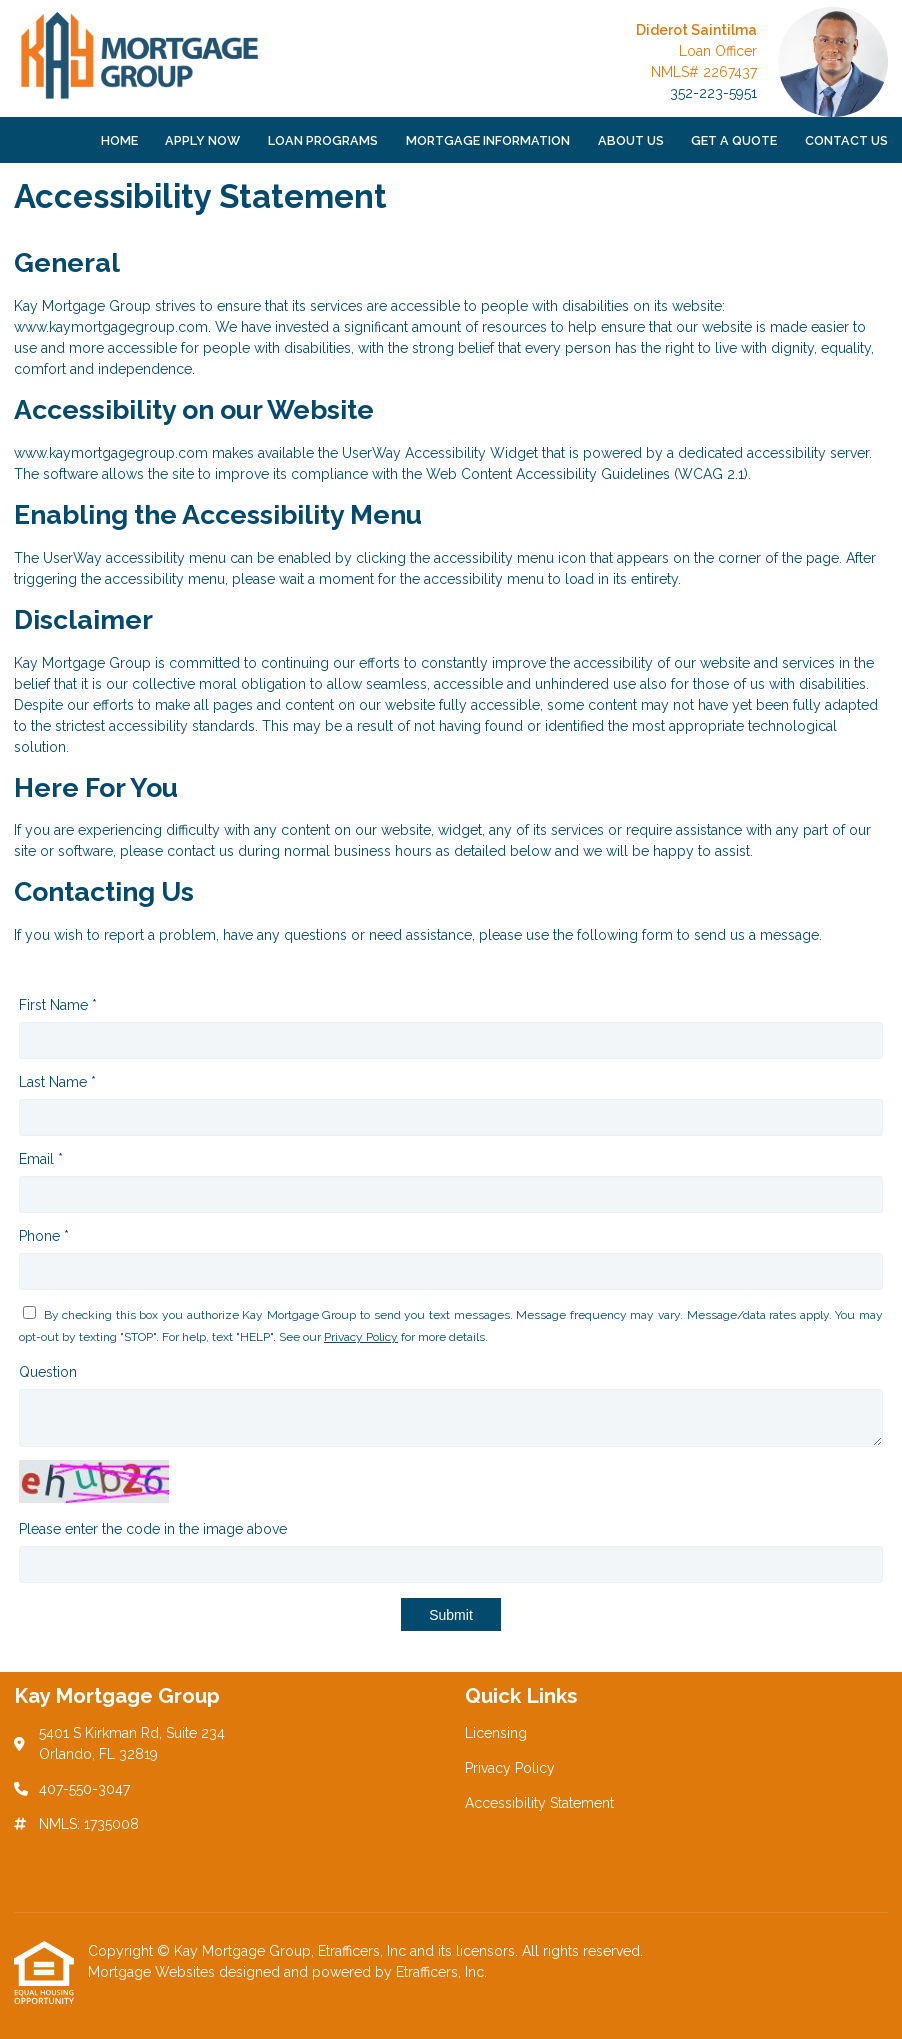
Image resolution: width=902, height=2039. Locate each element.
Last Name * (57, 1082)
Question (48, 1372)
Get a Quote (734, 140)
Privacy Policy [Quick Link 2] (510, 1768)
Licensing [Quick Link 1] (496, 1733)
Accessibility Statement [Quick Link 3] (539, 1803)
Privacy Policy (361, 1337)
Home (119, 140)
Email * (41, 1159)
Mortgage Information (488, 140)
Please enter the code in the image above (153, 1529)
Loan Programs (323, 140)
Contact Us (846, 140)
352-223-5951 (713, 93)
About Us (631, 140)
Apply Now (202, 140)
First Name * (58, 1005)
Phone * (44, 1236)
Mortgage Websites (153, 1972)
